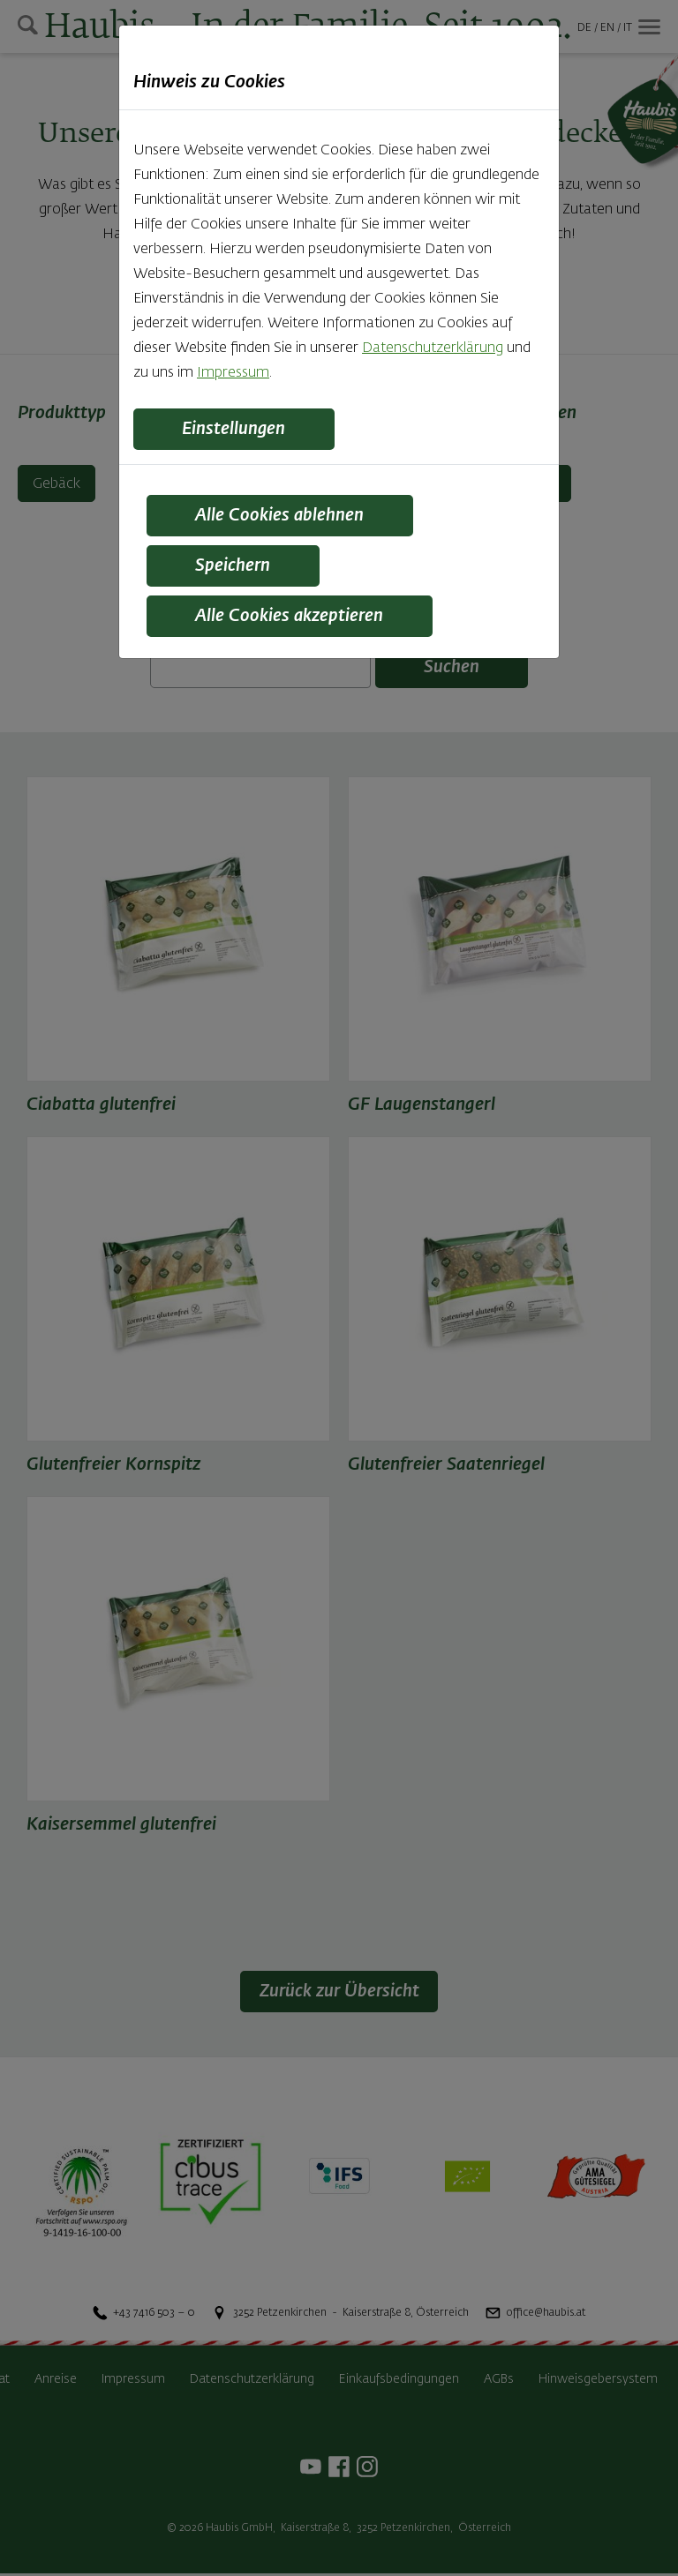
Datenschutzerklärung (432, 348)
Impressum (233, 373)
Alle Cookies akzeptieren (293, 619)
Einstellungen (237, 429)
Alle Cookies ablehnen (282, 517)
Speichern (236, 568)
